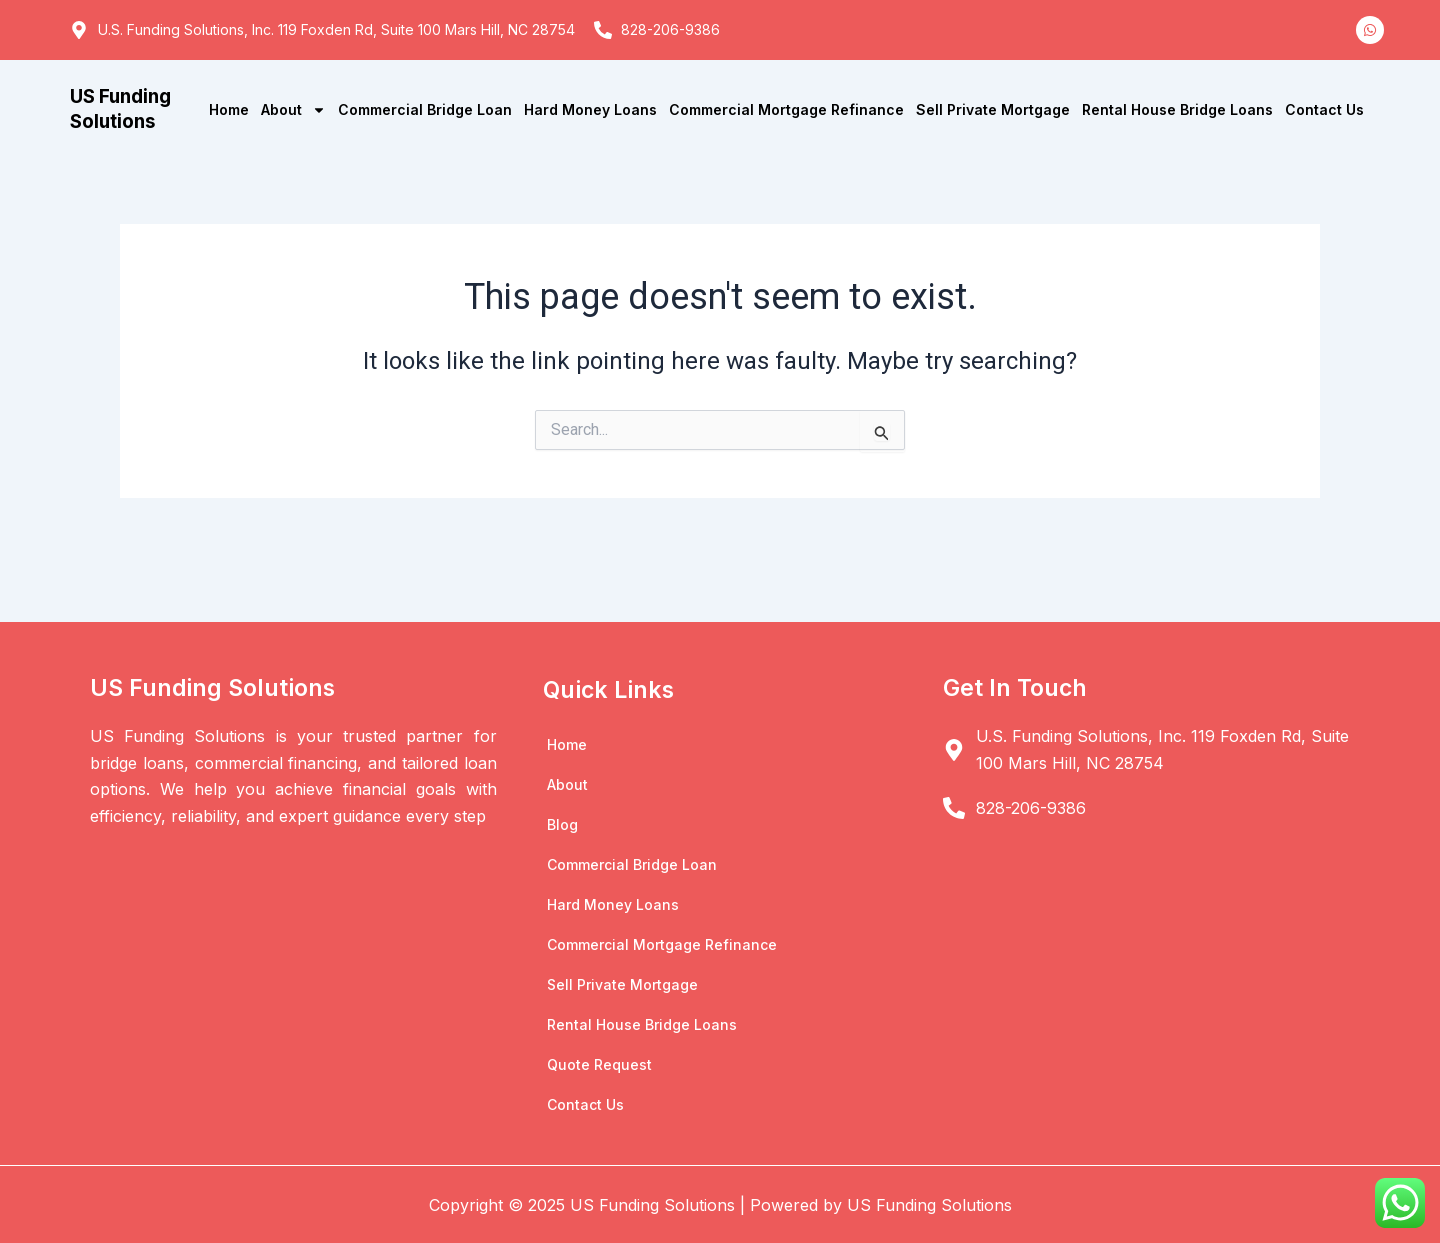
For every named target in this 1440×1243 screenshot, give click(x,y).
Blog (562, 824)
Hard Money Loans (590, 109)
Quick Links (609, 689)
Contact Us (1324, 109)
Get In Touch (1016, 687)
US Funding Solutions (122, 109)
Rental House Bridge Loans (1177, 109)
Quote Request (599, 1064)
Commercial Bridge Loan (425, 109)
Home (229, 109)
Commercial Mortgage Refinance (786, 109)
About (293, 110)
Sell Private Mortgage (993, 109)
